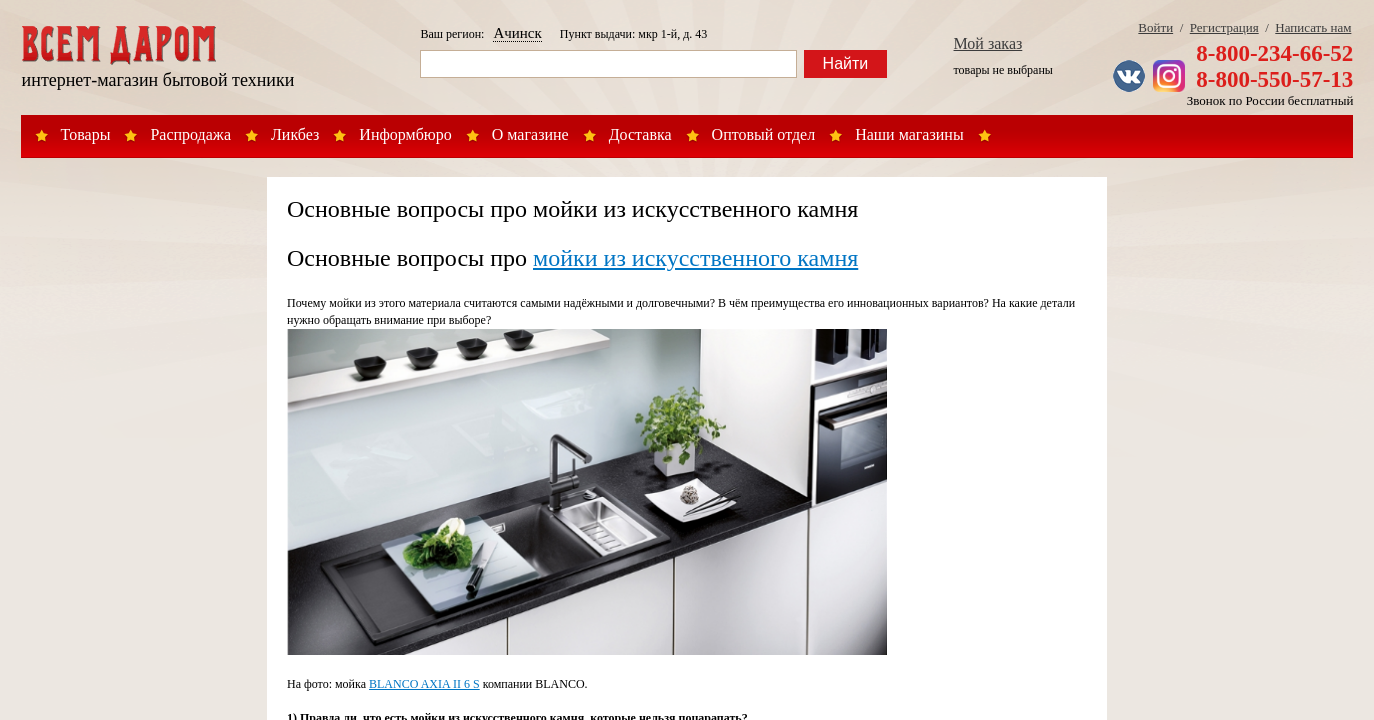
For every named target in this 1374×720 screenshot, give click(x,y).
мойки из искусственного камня (695, 258)
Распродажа (190, 134)
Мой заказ (988, 43)
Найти (846, 63)
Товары (86, 134)
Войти (1155, 27)
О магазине (530, 134)
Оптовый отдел (764, 134)
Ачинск (517, 33)
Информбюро (405, 134)
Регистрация (1224, 27)
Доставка (640, 134)
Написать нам (1313, 27)
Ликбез (295, 134)
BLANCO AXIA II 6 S (424, 684)
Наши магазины (909, 134)
